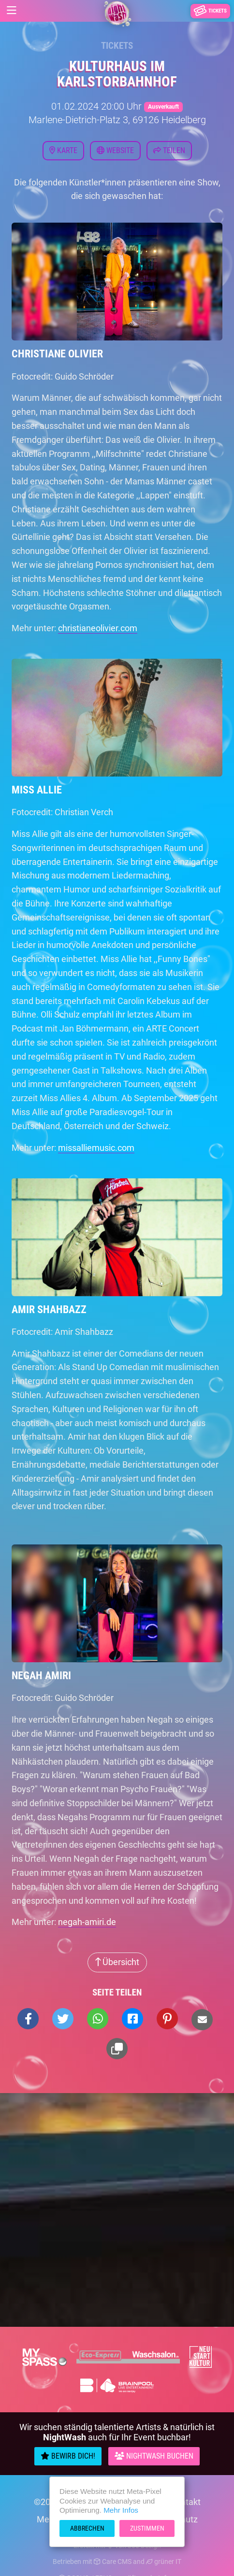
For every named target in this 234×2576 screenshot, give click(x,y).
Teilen (169, 150)
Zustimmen (147, 2528)
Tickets (117, 45)
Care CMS (113, 2561)
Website (115, 150)
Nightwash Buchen (154, 2456)
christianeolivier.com (97, 628)
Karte (63, 150)
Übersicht (117, 1962)
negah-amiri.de (87, 1922)
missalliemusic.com (96, 1148)
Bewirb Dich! (68, 2456)
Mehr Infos (120, 2510)
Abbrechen (87, 2528)
